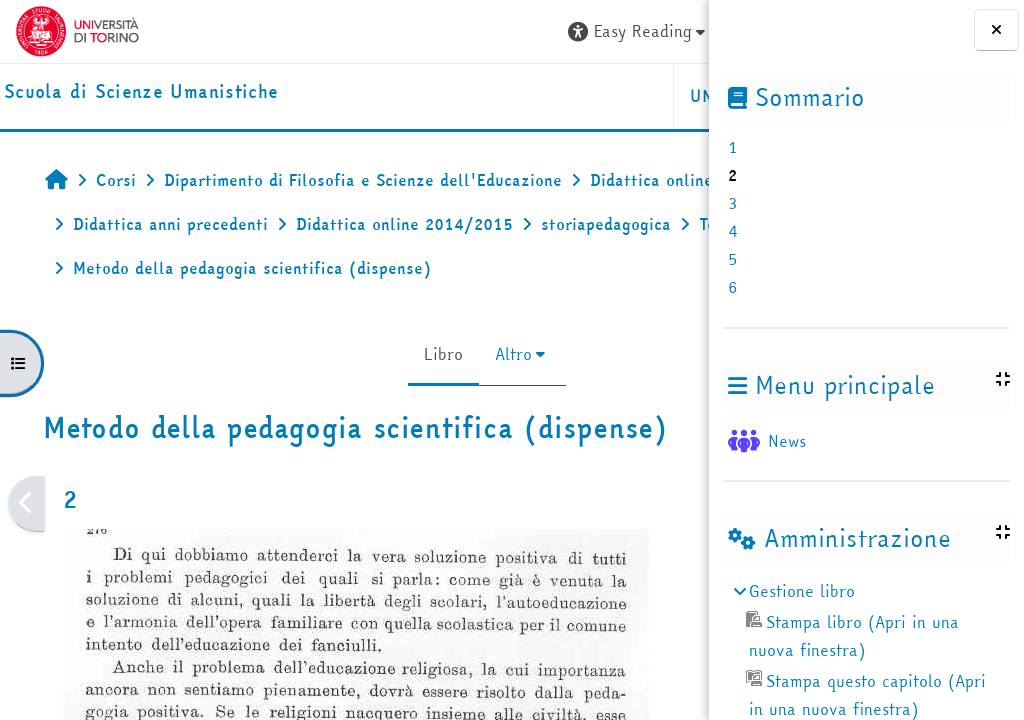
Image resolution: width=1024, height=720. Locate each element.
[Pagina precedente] (26, 503)
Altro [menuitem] (391, 354)
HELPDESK (587, 96)
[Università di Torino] (77, 29)
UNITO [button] (471, 96)
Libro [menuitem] (321, 354)
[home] (141, 92)
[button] (393, 31)
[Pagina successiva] (702, 503)
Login (657, 31)
